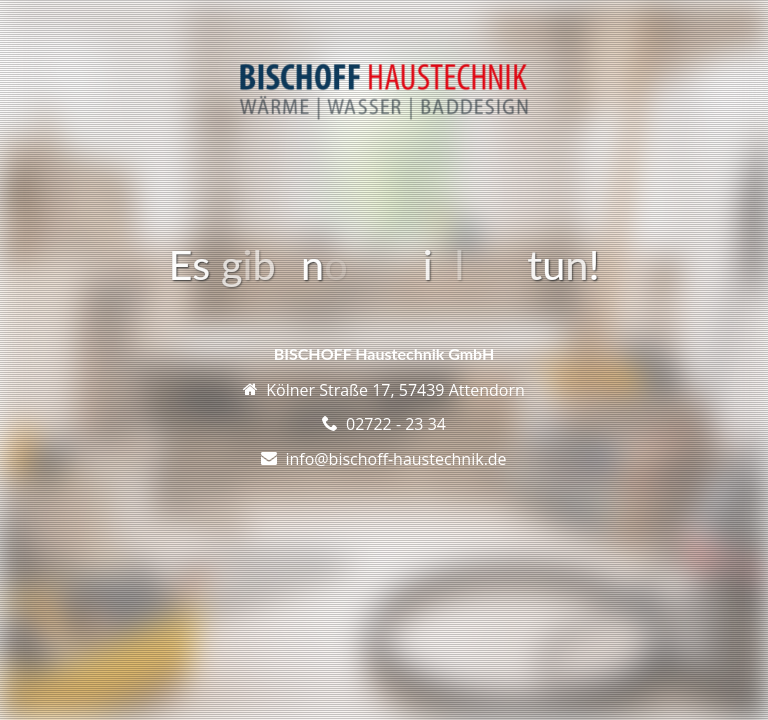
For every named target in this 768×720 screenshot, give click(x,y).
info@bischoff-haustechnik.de (395, 459)
